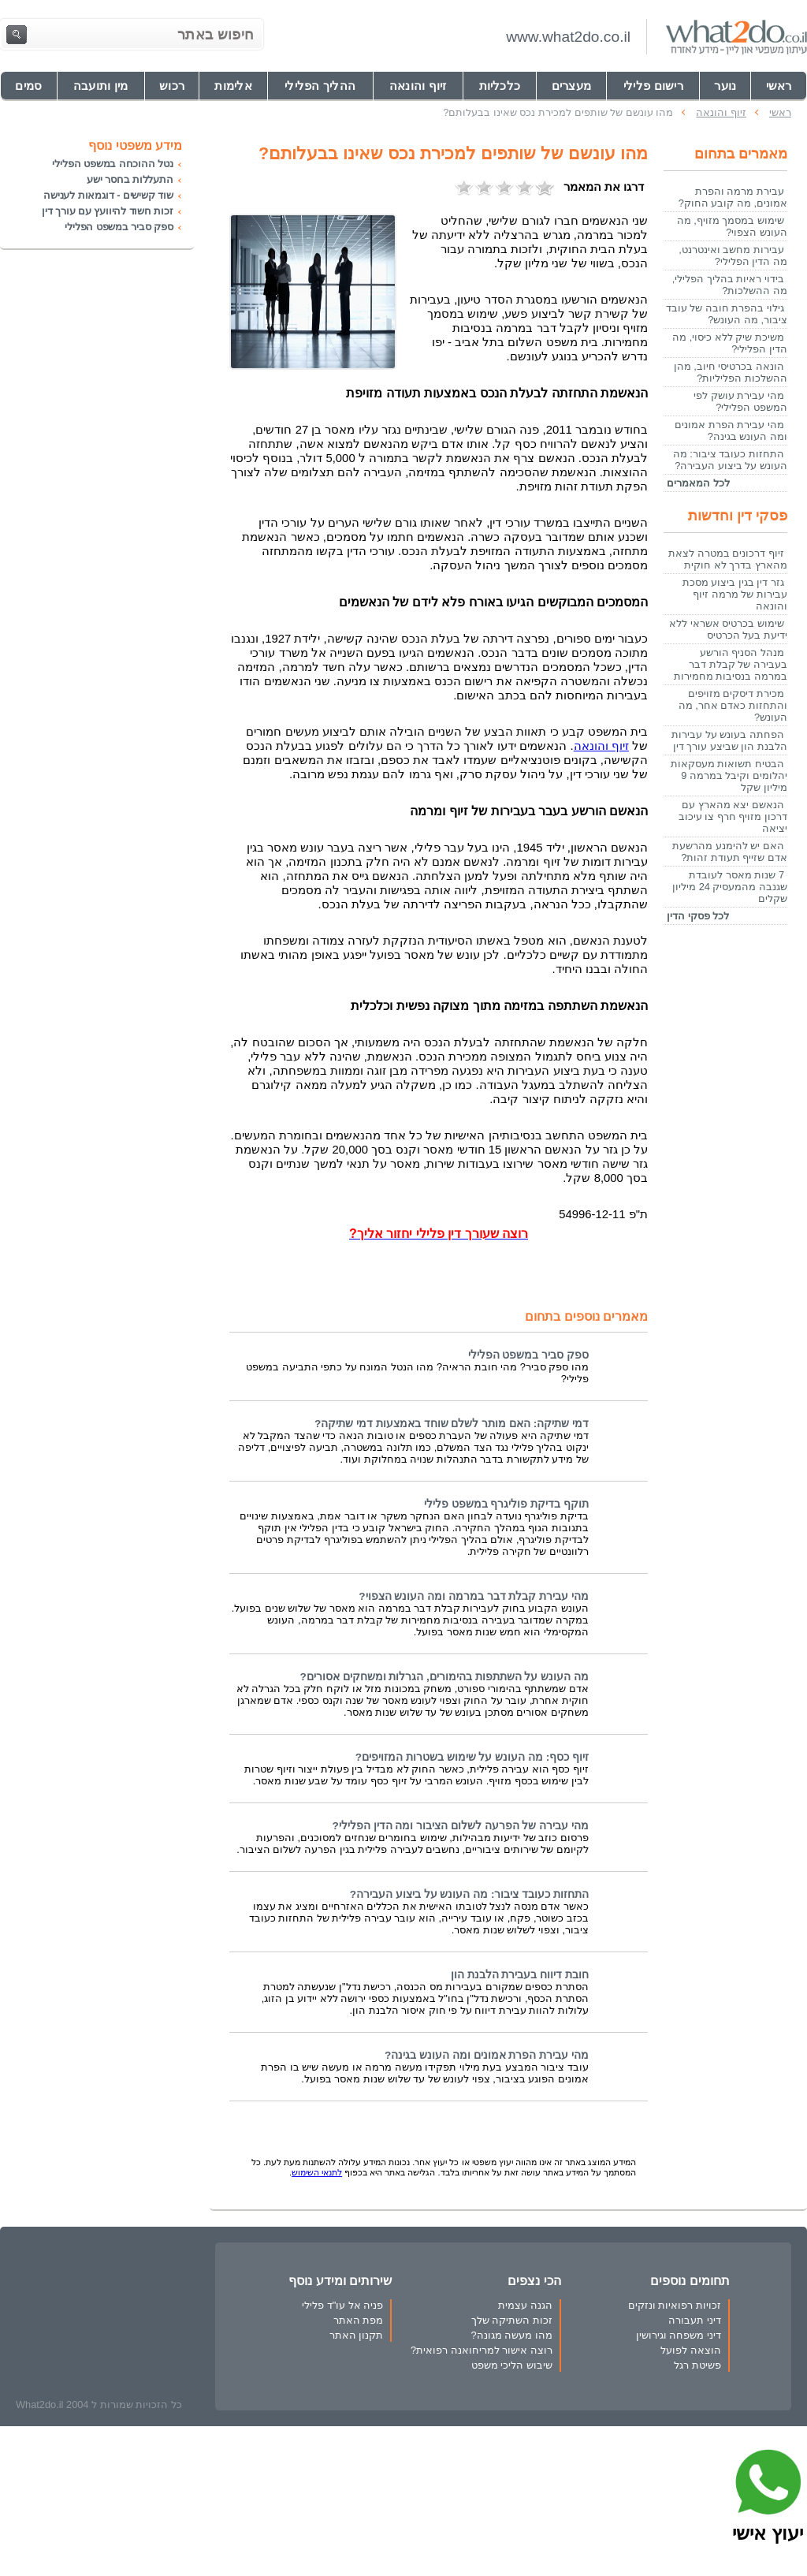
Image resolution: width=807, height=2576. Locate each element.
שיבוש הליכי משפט (511, 2365)
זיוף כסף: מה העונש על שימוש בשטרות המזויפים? (472, 1757)
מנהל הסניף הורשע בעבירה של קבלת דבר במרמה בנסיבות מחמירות (730, 664)
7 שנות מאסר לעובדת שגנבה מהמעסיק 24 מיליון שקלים (729, 886)
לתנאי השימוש (317, 2172)
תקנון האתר (356, 2335)
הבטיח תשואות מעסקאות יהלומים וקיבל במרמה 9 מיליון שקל (729, 775)
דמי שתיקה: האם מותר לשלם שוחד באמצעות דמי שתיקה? (451, 1424)
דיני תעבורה (694, 2320)
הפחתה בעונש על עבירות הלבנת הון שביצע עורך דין (729, 740)
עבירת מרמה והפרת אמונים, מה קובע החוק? (733, 197)
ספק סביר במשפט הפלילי (528, 1355)
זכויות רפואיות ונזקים (674, 2305)
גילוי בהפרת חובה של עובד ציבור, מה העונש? (726, 314)
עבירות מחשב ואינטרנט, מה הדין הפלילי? (733, 255)
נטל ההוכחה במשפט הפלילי (112, 164)
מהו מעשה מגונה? (511, 2335)
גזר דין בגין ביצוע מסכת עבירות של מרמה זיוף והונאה (734, 594)
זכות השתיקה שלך (511, 2320)
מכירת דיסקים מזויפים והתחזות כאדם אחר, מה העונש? (733, 705)
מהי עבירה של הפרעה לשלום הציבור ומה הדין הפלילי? (460, 1826)
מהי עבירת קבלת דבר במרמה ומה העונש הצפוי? (474, 1596)
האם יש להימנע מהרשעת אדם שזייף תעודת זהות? (729, 851)
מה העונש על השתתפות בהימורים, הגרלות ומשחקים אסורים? (444, 1677)
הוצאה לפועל (690, 2350)
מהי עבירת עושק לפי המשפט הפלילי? (740, 401)
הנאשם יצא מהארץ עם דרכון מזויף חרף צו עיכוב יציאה (733, 816)
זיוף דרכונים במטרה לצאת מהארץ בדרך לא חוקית (727, 559)
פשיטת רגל (697, 2365)
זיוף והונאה (601, 746)
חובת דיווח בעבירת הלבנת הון (520, 1975)
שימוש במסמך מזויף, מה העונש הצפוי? (732, 226)
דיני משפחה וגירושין (678, 2335)
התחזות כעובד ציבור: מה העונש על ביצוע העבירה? (469, 1894)
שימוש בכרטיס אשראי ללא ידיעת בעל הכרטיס (728, 629)
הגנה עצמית (525, 2305)
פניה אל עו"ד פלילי (342, 2305)
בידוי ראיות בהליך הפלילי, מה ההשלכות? (729, 284)
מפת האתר (358, 2320)
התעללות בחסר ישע (130, 179)
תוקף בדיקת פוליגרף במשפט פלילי (506, 1504)
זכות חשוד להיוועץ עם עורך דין (107, 211)
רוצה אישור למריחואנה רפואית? (481, 2350)
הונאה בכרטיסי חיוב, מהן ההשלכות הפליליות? (730, 372)
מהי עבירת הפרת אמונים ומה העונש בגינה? (487, 2055)
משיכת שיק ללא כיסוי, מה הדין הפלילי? (729, 343)
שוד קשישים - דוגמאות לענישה (108, 195)
